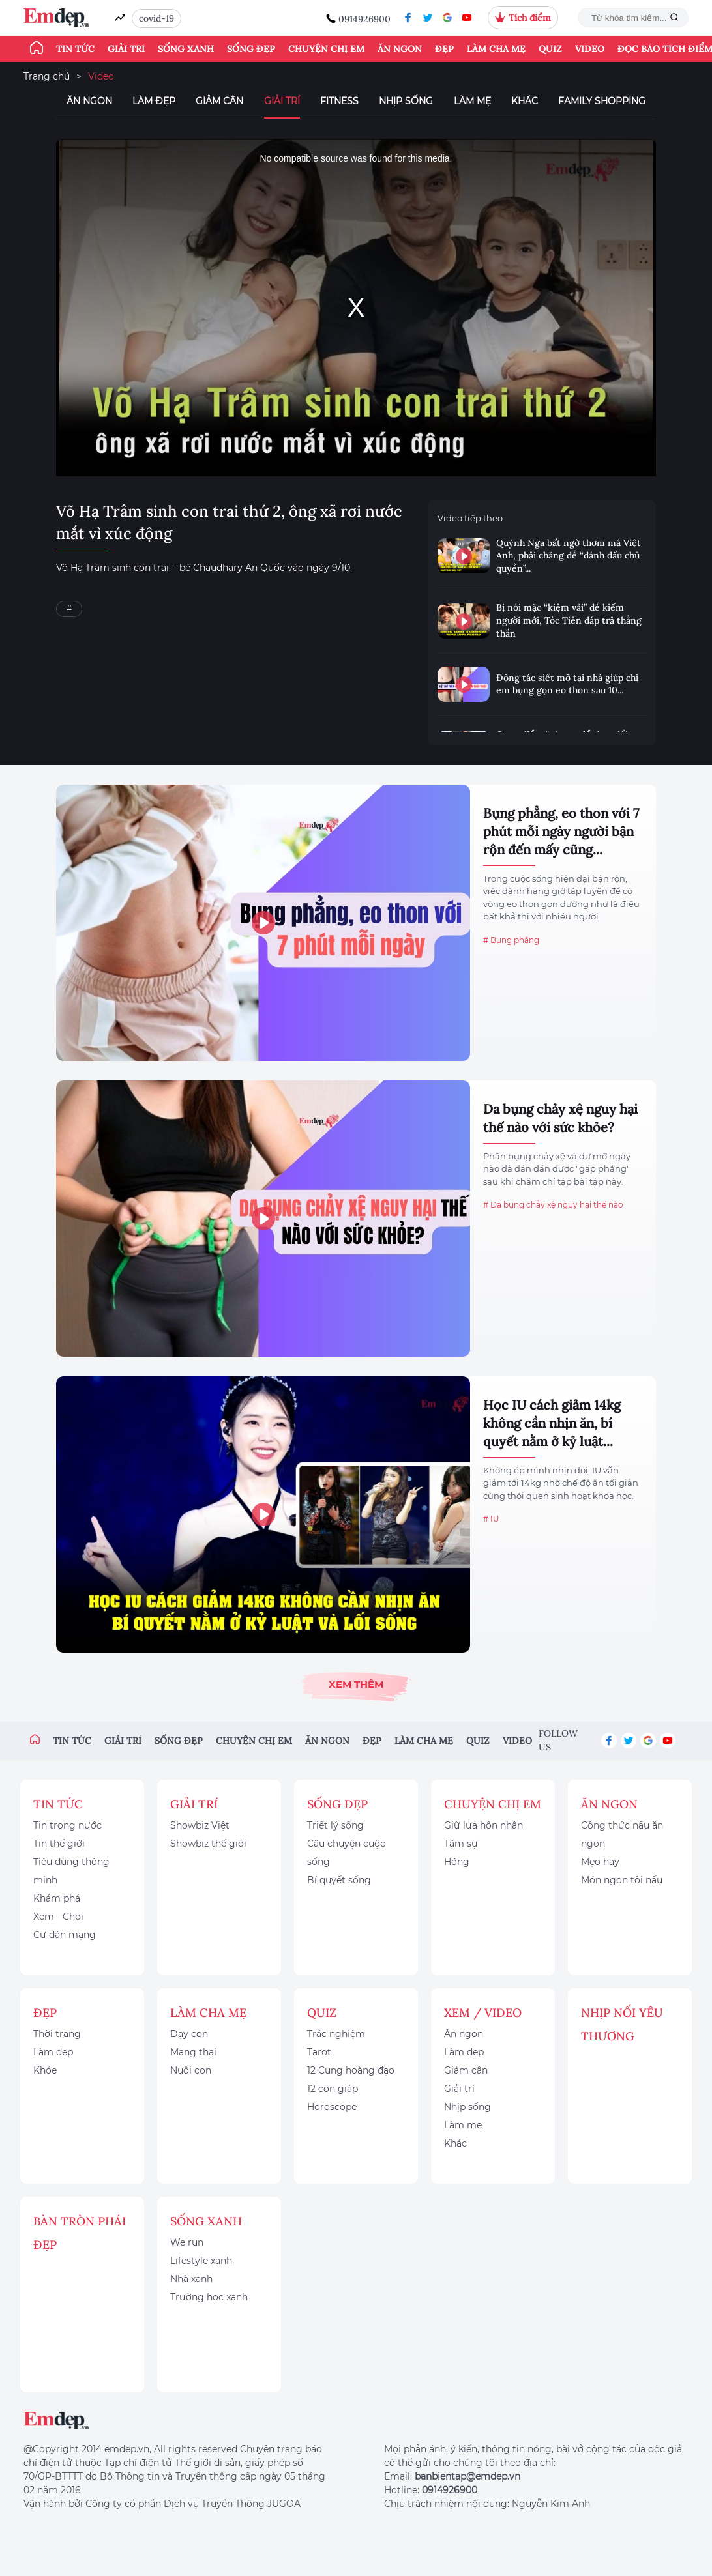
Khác (524, 101)
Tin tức (75, 49)
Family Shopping (601, 101)
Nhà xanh (191, 2279)
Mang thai (193, 2052)
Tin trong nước (67, 1825)
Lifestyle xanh (201, 2260)
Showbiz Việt (200, 1825)
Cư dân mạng (64, 1935)
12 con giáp (332, 2088)
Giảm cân (219, 101)
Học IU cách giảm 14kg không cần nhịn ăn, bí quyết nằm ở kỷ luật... (552, 1423)
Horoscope (332, 2107)
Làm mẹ (472, 101)
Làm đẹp (153, 101)
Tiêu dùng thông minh (71, 1871)
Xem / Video (483, 2012)
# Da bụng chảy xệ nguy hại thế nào (553, 1204)
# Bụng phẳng (511, 940)
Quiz (550, 49)
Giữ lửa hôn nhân (483, 1825)
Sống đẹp (251, 49)
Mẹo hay (600, 1862)
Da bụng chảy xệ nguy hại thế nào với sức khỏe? (560, 1118)
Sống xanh (186, 49)
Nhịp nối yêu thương (622, 2024)
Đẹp (444, 49)
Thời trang (57, 2034)
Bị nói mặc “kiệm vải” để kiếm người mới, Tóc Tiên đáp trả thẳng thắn (569, 620)
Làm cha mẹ (496, 49)
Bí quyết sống (339, 1880)
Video (589, 49)
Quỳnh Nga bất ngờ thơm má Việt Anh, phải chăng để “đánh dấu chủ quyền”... (568, 555)
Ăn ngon (400, 49)
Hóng (456, 1862)
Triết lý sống (335, 1825)
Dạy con (189, 2034)
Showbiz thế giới (208, 1843)
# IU (491, 1519)
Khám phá (56, 1898)
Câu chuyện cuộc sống (346, 1853)
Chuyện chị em (326, 49)
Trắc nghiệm (336, 2034)
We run (186, 2242)
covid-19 (156, 18)
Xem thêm (356, 1684)
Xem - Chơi (58, 1916)
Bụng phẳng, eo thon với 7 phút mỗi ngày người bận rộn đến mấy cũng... (561, 831)
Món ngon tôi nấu (621, 1880)
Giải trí (126, 49)
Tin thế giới (59, 1843)
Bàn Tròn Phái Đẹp (79, 2233)
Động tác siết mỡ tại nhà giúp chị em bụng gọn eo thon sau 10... (567, 684)
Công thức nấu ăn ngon (622, 1834)
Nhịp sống (406, 101)
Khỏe (45, 2070)
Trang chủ (46, 76)
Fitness (339, 101)
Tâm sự (461, 1843)
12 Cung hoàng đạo (350, 2070)
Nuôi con (190, 2070)
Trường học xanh (209, 2297)
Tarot (319, 2052)
